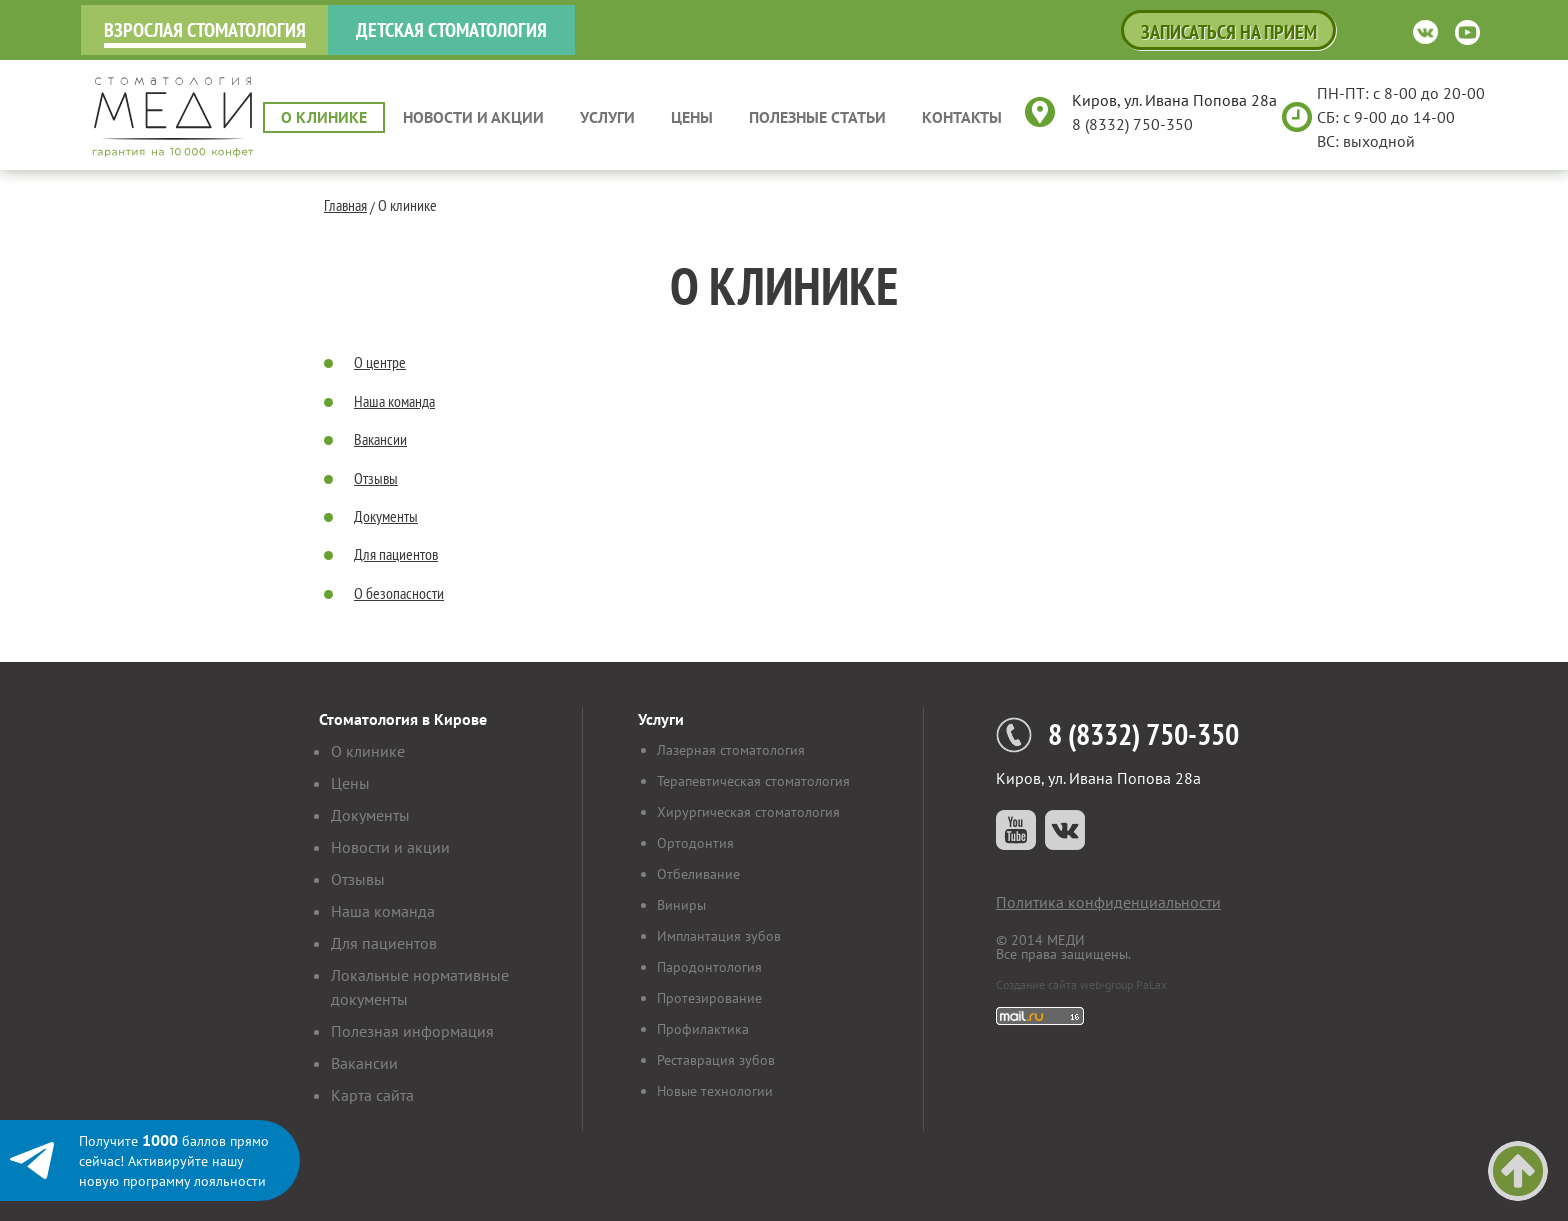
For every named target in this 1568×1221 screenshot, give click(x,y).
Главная (345, 205)
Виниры (681, 905)
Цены (692, 117)
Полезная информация (412, 1031)
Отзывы (376, 478)
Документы (386, 516)
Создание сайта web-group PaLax (1081, 984)
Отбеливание (698, 874)
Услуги (607, 117)
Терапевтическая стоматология (753, 781)
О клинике (324, 117)
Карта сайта (372, 1095)
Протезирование (709, 998)
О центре (380, 362)
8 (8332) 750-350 (1132, 124)
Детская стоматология (451, 30)
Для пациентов (396, 554)
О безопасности (399, 593)
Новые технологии (715, 1091)
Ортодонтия (695, 843)
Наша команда (394, 401)
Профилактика (703, 1029)
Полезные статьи (817, 117)
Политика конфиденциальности (1108, 902)
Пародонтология (709, 967)
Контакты (962, 117)
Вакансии (380, 439)
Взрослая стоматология (205, 30)
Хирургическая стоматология (748, 812)
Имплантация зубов (719, 936)
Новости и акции (473, 117)
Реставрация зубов (716, 1060)
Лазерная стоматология (731, 750)
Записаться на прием (1229, 32)
